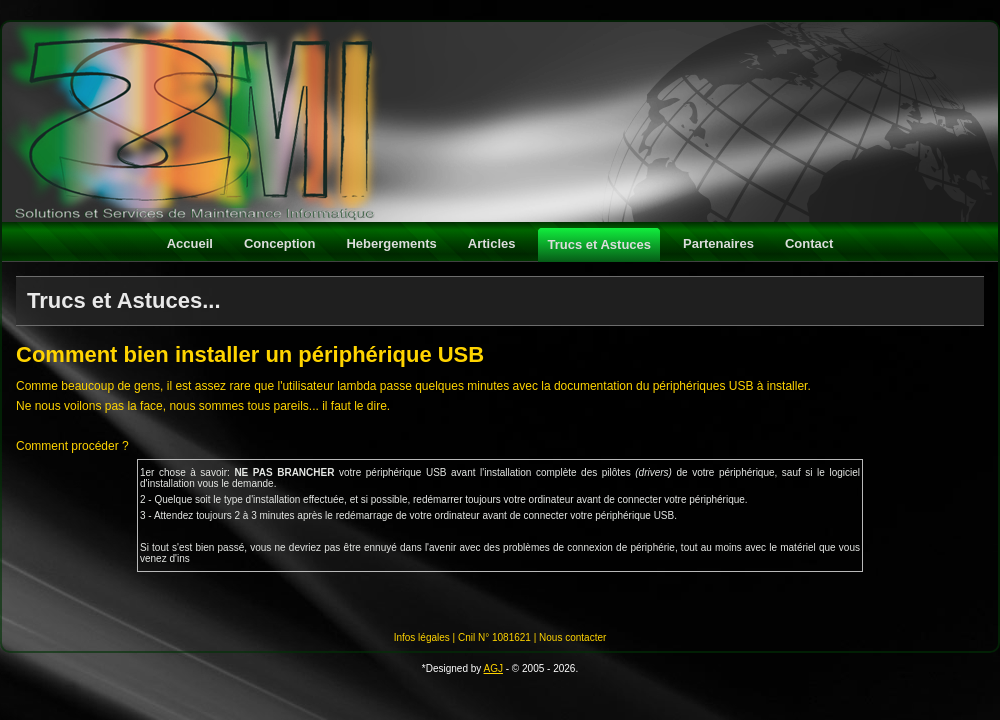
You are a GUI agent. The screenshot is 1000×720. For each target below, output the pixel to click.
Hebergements (391, 243)
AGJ (493, 668)
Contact (809, 243)
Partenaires (718, 243)
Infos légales (422, 637)
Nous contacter (572, 637)
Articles (492, 243)
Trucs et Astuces (599, 244)
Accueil (190, 243)
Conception (280, 243)
